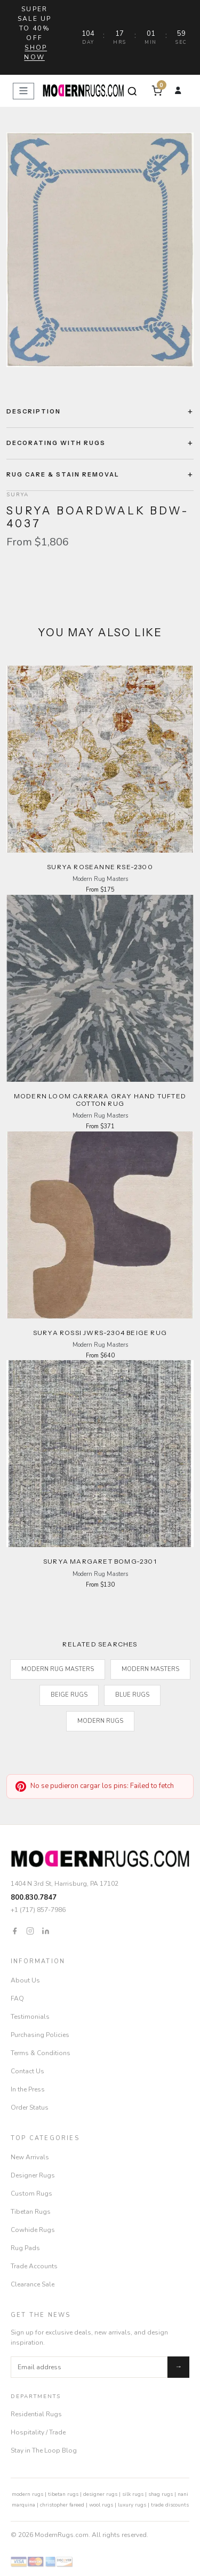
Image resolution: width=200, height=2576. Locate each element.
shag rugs (160, 2494)
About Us (25, 1980)
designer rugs (100, 2494)
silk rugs (132, 2494)
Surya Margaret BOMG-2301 (100, 1561)
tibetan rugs (63, 2494)
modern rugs (27, 2494)
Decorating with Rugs (56, 443)
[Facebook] (15, 1930)
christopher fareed (62, 2505)
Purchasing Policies (40, 2035)
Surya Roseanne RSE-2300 (100, 867)
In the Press (28, 2089)
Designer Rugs (33, 2175)
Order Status (30, 2107)
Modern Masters (150, 1669)
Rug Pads (25, 2248)
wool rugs (101, 2505)
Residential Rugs (36, 2414)
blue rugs (132, 1695)
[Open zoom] (100, 249)
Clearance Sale (32, 2284)
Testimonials (30, 2016)
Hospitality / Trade (38, 2432)
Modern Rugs (100, 1721)
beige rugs (69, 1695)
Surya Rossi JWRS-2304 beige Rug (100, 1333)
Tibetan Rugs (31, 2211)
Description (33, 411)
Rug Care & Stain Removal (62, 474)
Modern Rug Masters (57, 1669)
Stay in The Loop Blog (44, 2450)
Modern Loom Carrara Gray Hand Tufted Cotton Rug (100, 1099)
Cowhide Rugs (33, 2230)
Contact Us (27, 2071)
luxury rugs (132, 2505)
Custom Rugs (31, 2193)
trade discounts (170, 2505)
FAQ (17, 1998)
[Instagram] (30, 1930)
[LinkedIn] (46, 1930)
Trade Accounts (34, 2266)
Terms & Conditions (40, 2053)
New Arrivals (30, 2157)
